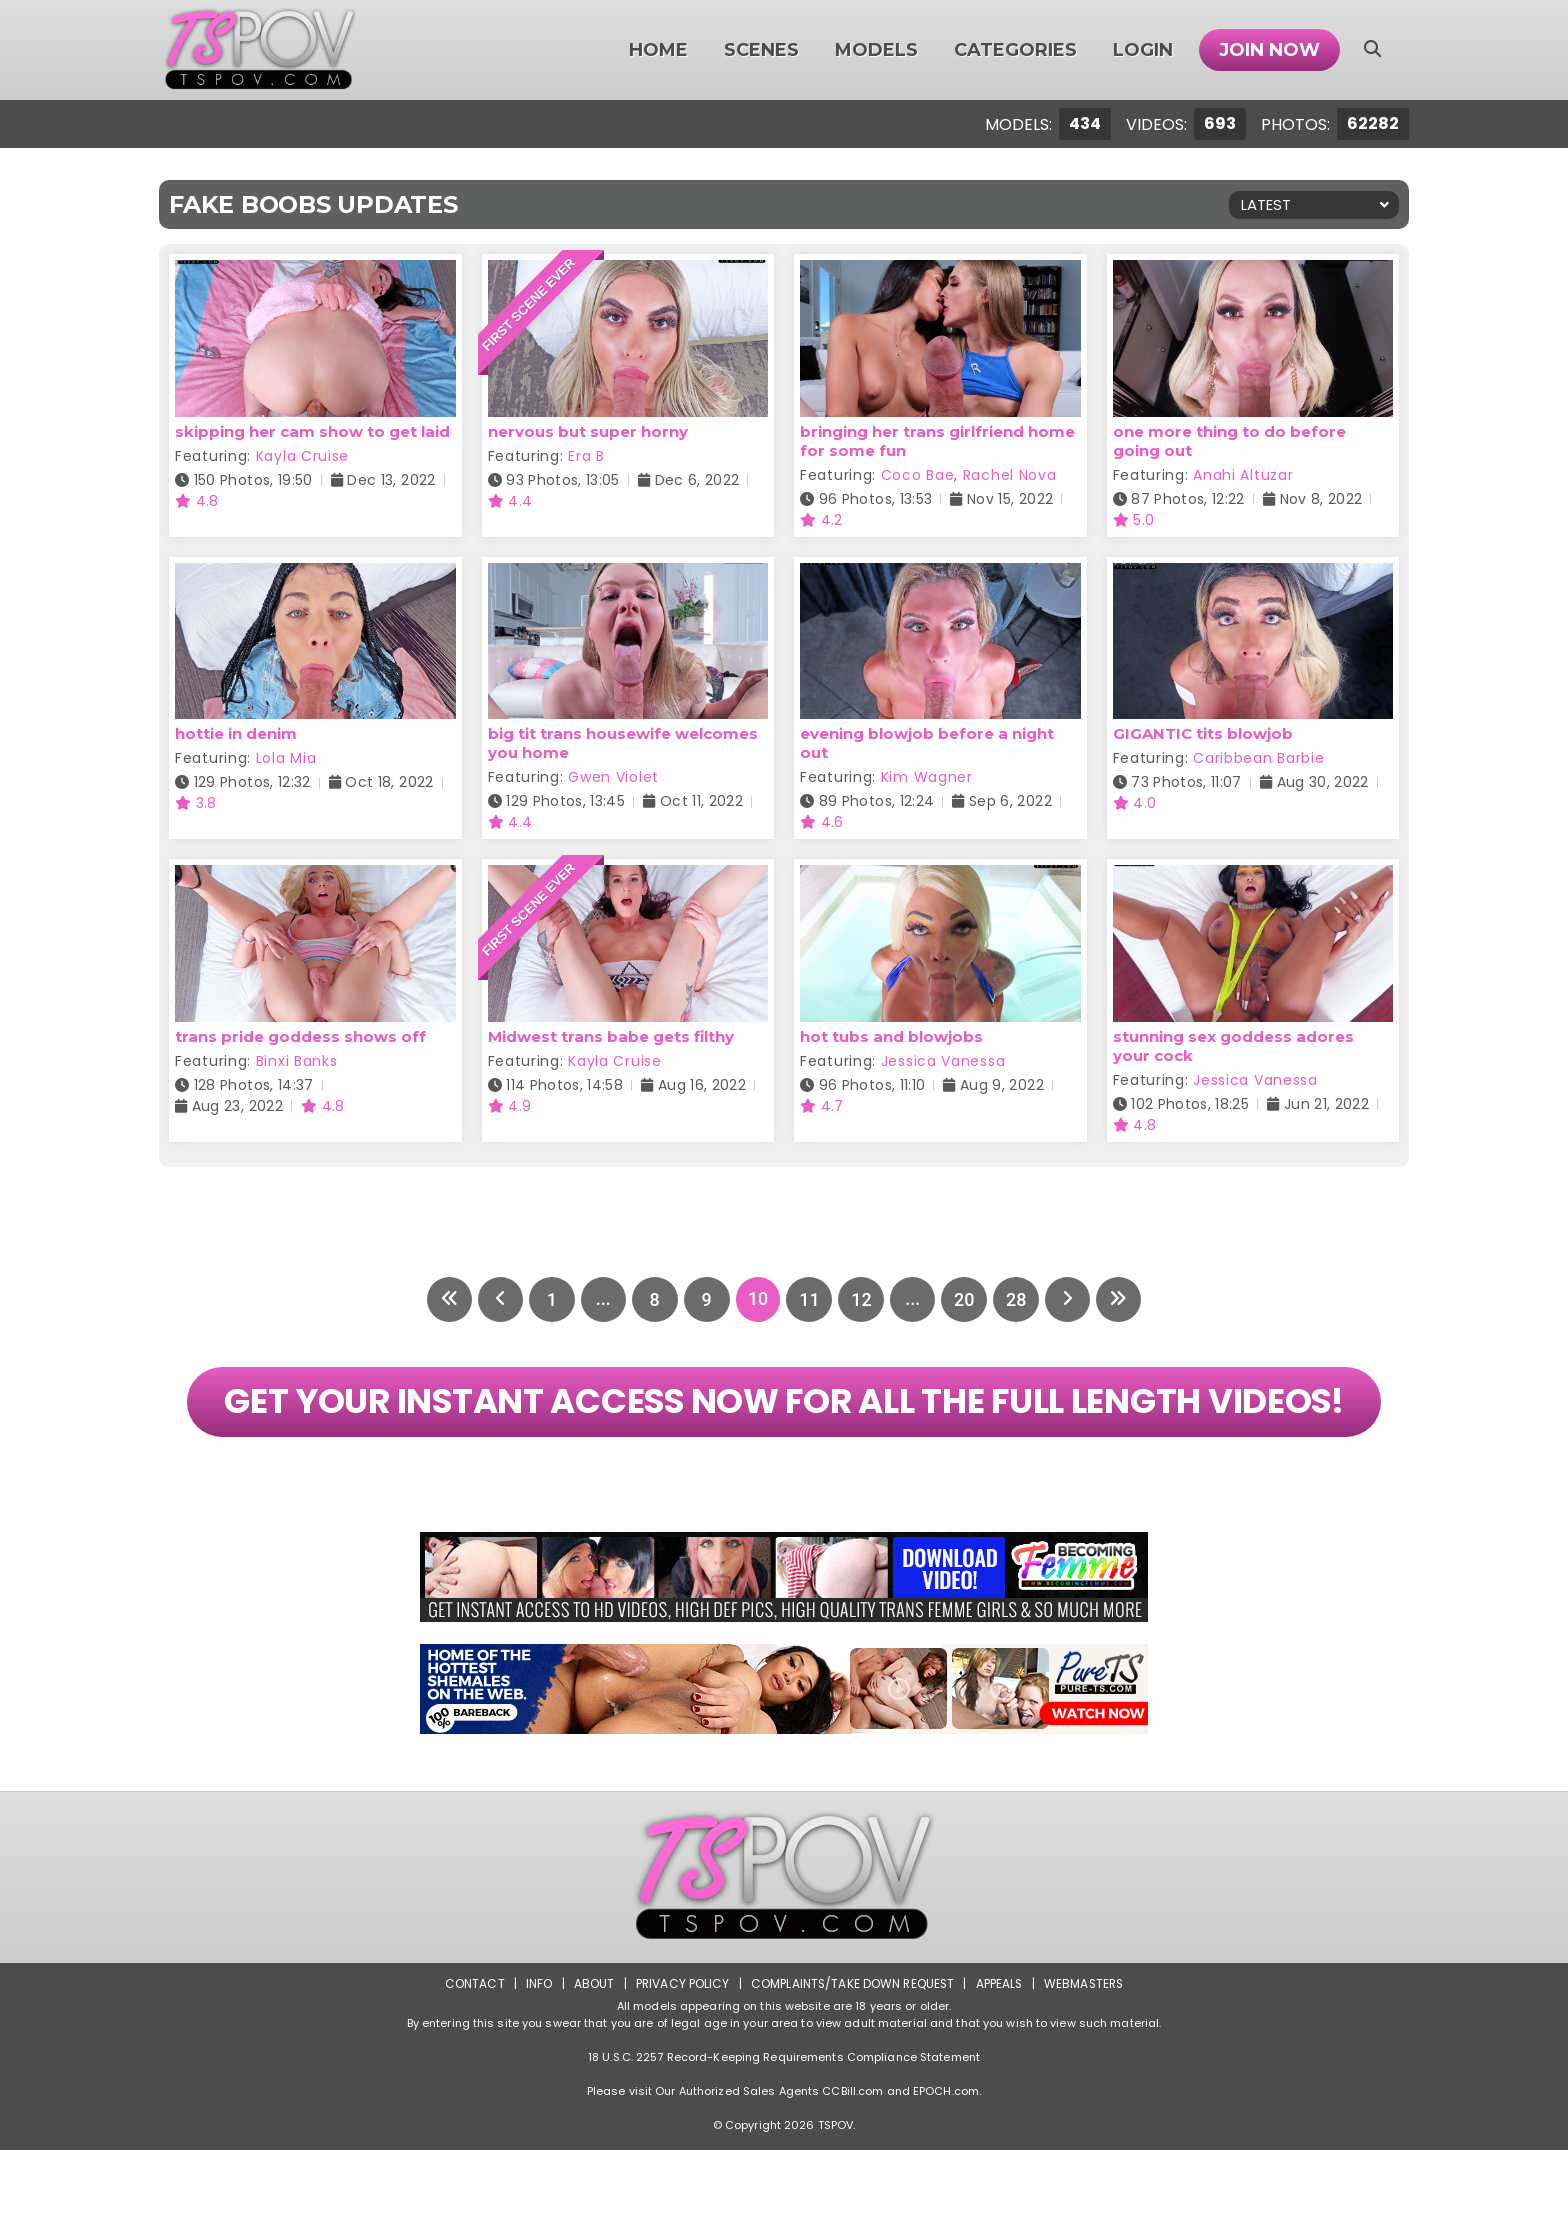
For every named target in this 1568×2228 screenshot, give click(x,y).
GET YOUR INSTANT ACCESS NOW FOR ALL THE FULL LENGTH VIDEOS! (783, 1440)
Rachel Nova (1010, 475)
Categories (1015, 50)
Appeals (1000, 2061)
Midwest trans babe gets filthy (611, 1036)
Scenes (761, 50)
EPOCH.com (946, 2169)
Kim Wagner (927, 777)
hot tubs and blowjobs (891, 1036)
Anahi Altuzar (1243, 475)
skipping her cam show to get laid (312, 431)
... (601, 1299)
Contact (471, 2061)
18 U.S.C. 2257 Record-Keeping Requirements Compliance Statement (784, 2135)
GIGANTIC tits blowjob (1203, 733)
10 (758, 1299)
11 (810, 1299)
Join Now (1269, 50)
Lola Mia (286, 758)
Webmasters (1086, 2061)
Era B (586, 456)
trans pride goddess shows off (300, 1036)
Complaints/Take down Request (851, 2061)
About (590, 2061)
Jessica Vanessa (943, 1061)
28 (1018, 1299)
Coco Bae (918, 475)
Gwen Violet (613, 777)
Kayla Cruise (302, 456)
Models (876, 50)
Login (1143, 50)
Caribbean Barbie (1258, 758)
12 (862, 1299)
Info (535, 2061)
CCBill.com (852, 2169)
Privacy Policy (679, 2061)
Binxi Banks (297, 1061)
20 (966, 1299)
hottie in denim (236, 733)
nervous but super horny (588, 431)
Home (658, 50)
